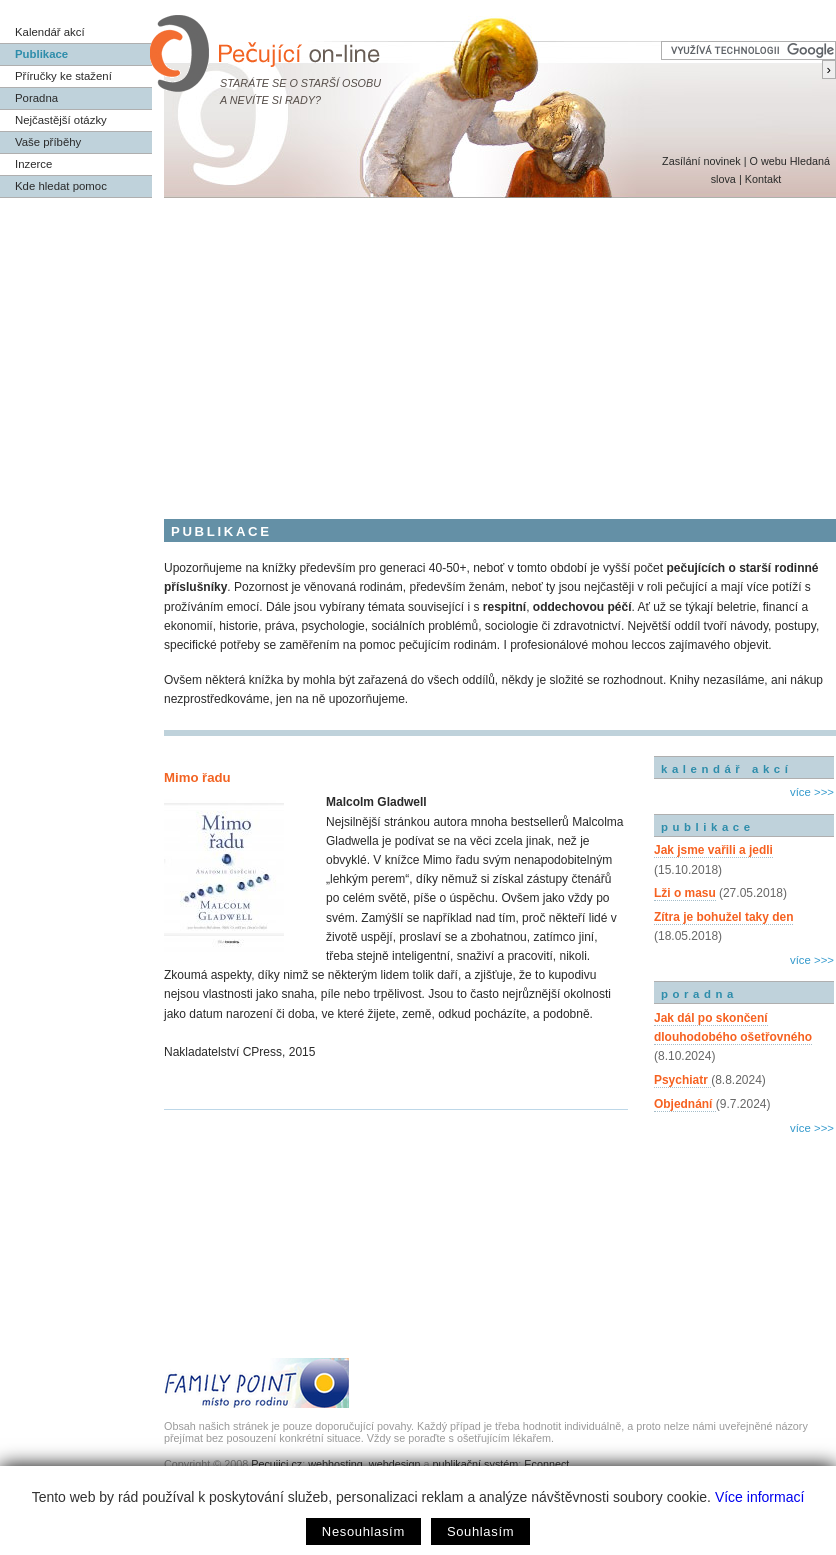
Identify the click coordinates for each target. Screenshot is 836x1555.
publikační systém (475, 1464)
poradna (699, 994)
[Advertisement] (418, 348)
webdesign (395, 1464)
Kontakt (763, 179)
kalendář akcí (726, 769)
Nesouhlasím (363, 1531)
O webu (767, 161)
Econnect (546, 1464)
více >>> (812, 792)
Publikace (41, 54)
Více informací (759, 1497)
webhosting (335, 1464)
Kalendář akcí (50, 32)
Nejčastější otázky (61, 120)
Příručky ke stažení (63, 76)
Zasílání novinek (701, 161)
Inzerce (33, 164)
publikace (708, 827)
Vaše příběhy (48, 142)
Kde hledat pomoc (61, 186)
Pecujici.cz (276, 1464)
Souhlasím (480, 1531)
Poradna (36, 98)
